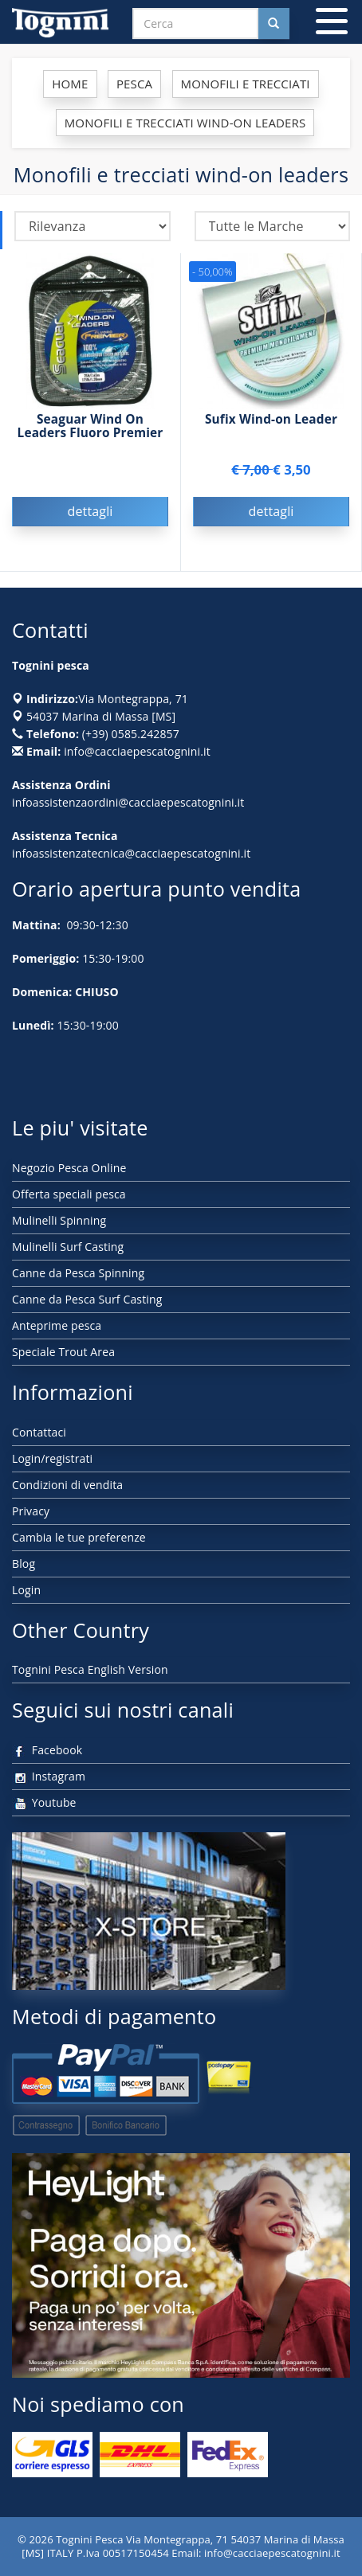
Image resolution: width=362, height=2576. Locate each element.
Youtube (44, 1802)
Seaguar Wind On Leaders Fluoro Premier (90, 426)
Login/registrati (52, 1458)
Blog (23, 1563)
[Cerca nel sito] (273, 23)
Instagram (48, 1776)
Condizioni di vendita (67, 1484)
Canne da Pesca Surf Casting (87, 1299)
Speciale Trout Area (63, 1351)
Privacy (30, 1511)
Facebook (47, 1749)
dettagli (89, 511)
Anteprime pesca (56, 1325)
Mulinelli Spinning (59, 1220)
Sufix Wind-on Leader (271, 419)
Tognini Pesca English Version (90, 1669)
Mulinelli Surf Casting (68, 1246)
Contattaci (39, 1432)
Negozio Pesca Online (69, 1167)
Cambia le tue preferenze (79, 1537)
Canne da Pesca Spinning (78, 1272)
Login (26, 1589)
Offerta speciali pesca (69, 1194)
